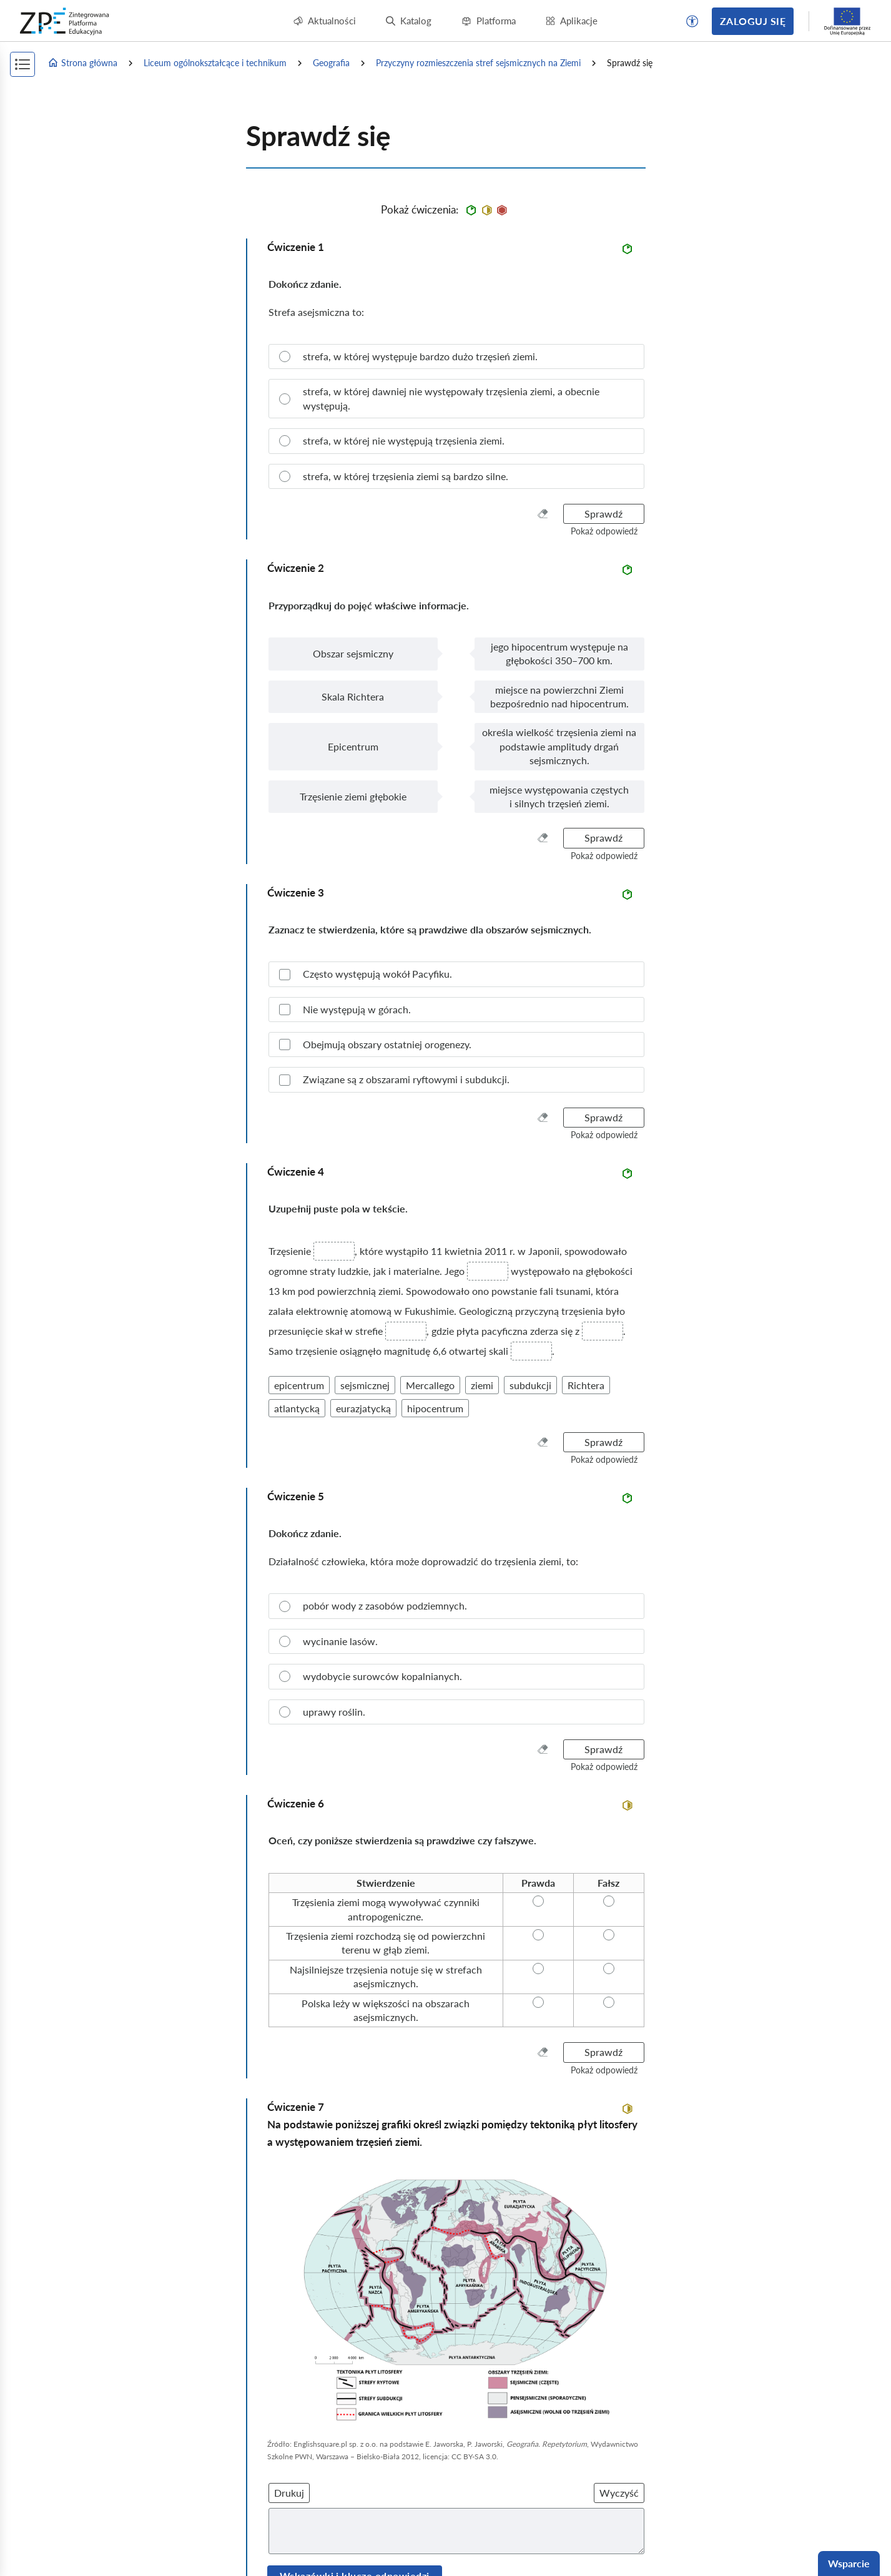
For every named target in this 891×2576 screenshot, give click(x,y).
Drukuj (289, 2493)
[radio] (456, 356)
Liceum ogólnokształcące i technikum (215, 62)
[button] (692, 21)
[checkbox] (456, 973)
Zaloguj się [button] (752, 21)
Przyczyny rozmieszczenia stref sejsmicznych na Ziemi (478, 62)
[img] (456, 2297)
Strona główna (82, 63)
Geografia (331, 62)
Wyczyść (619, 2493)
